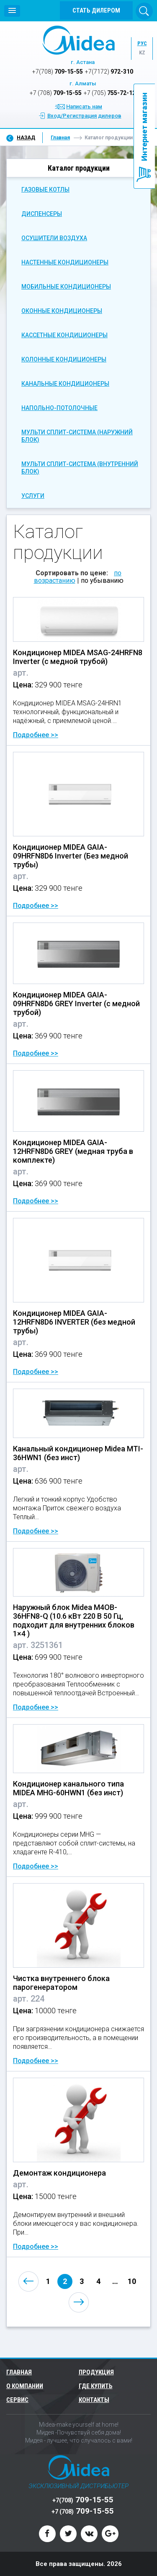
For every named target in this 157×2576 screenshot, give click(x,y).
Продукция (97, 2372)
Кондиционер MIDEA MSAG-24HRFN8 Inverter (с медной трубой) (77, 657)
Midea (78, 40)
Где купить (96, 2386)
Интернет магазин (144, 126)
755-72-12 (110, 93)
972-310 (109, 71)
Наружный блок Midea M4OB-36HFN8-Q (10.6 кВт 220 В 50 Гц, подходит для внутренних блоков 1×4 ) (73, 1620)
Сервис (17, 2400)
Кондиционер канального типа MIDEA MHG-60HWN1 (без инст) (68, 1788)
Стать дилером (96, 10)
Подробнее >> (35, 735)
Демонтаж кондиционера (59, 2172)
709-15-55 (57, 71)
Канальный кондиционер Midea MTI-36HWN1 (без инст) (78, 1453)
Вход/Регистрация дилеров (84, 116)
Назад (26, 138)
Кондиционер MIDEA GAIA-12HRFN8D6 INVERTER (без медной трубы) (74, 1322)
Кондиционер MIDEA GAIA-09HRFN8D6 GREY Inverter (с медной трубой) (76, 1003)
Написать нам (84, 106)
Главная (60, 138)
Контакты (94, 2400)
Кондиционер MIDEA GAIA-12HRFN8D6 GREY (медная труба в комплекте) (73, 1151)
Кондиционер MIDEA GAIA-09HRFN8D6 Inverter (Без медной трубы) (70, 856)
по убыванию (102, 580)
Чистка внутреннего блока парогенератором (61, 1983)
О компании (24, 2386)
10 (132, 2281)
